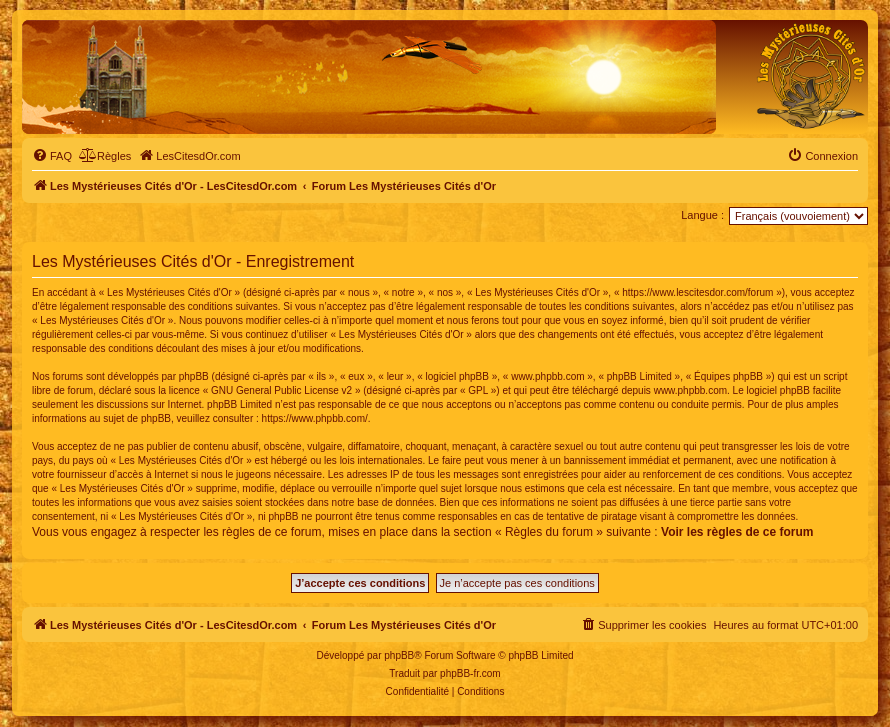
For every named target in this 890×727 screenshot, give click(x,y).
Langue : (702, 215)
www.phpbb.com (690, 390)
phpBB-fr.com (470, 673)
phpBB (399, 655)
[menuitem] (52, 156)
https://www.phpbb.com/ (315, 418)
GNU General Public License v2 (281, 390)
